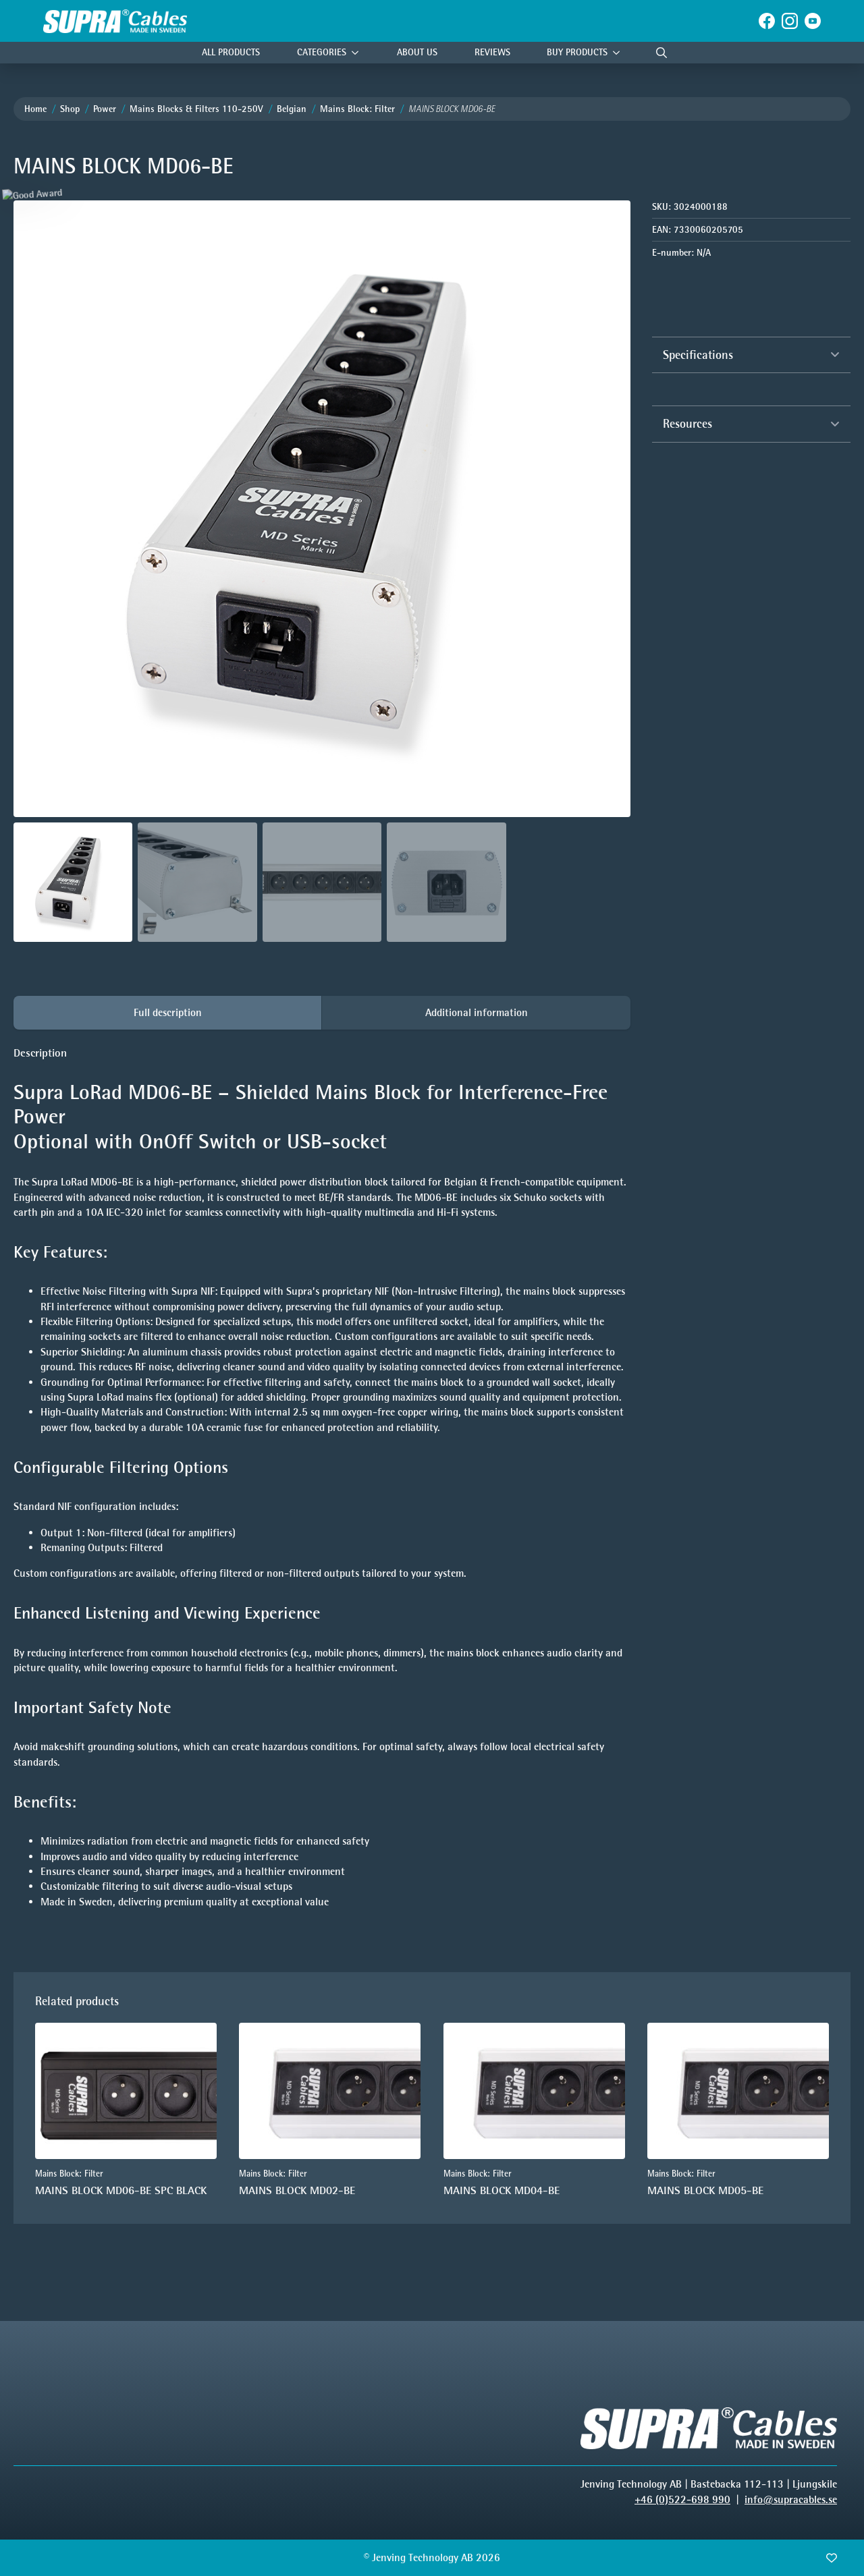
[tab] (168, 1013)
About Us (417, 52)
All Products (231, 52)
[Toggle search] (661, 52)
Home (35, 109)
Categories (321, 52)
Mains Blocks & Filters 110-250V (196, 109)
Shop (70, 109)
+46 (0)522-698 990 (682, 2499)
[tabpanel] (322, 1490)
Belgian (291, 109)
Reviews (492, 52)
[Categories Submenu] (358, 53)
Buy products (577, 52)
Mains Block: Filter (357, 109)
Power (104, 109)
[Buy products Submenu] (620, 53)
